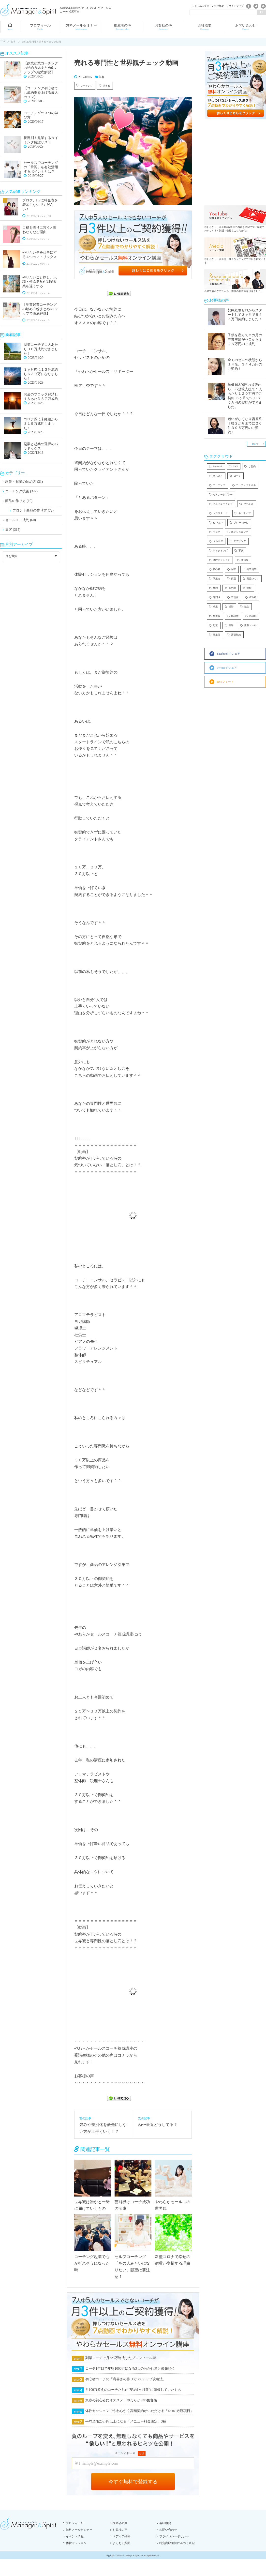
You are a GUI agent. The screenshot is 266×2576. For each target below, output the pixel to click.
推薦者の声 (122, 27)
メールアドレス (125, 2453)
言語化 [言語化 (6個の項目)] (252, 616)
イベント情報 (75, 2536)
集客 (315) (12, 529)
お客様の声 (163, 27)
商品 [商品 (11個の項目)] (233, 578)
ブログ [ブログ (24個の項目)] (216, 531)
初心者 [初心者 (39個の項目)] (216, 569)
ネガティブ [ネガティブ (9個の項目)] (244, 513)
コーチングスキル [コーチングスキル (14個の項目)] (246, 485)
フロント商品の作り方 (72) (33, 510)
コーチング (86, 85)
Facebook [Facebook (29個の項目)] (217, 466)
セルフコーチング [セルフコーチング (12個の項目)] (223, 503)
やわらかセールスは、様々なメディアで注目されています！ (235, 259)
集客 (13, 41)
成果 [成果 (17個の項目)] (215, 606)
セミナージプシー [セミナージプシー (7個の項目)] (223, 494)
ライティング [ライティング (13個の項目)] (220, 550)
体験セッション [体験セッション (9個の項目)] (221, 560)
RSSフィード (225, 681)
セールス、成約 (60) (20, 520)
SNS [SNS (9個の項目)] (235, 466)
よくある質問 (201, 5)
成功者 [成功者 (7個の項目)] (252, 597)
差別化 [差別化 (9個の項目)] (234, 597)
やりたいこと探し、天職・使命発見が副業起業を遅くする (39, 281)
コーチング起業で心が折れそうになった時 (92, 2263)
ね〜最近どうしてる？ (157, 2124)
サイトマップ (236, 5)
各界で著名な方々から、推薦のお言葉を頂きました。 (235, 289)
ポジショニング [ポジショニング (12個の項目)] (239, 531)
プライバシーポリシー (174, 2536)
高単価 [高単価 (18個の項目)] (216, 634)
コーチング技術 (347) (21, 491)
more (255, 443)
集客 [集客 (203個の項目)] (231, 625)
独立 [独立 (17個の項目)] (246, 606)
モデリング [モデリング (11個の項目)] (240, 541)
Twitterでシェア (227, 667)
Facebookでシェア (228, 653)
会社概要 (219, 5)
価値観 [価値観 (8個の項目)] (244, 560)
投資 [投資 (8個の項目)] (231, 606)
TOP (2, 41)
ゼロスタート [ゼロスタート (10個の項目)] (220, 513)
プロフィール (40, 27)
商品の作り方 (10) (18, 501)
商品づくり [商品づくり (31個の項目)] (253, 578)
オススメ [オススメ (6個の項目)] (218, 475)
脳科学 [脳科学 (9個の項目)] (234, 616)
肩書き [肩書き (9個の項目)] (216, 616)
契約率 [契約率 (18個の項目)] (232, 588)
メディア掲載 (121, 2536)
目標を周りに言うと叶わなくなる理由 (39, 230)
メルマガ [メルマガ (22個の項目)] (218, 541)
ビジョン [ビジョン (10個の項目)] (218, 522)
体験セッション (76, 2543)
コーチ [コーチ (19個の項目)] (237, 475)
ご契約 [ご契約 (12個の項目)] (252, 466)
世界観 (106, 85)
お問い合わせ (245, 27)
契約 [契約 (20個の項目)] (215, 588)
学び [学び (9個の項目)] (249, 588)
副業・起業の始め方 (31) (24, 482)
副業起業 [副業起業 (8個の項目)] (251, 569)
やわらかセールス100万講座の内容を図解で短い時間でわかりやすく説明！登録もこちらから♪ (235, 227)
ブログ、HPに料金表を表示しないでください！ (40, 204)
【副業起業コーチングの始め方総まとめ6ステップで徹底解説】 (40, 309)
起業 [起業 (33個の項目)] (215, 625)
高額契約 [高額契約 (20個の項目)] (236, 634)
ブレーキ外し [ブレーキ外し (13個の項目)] (241, 522)
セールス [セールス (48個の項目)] (248, 503)
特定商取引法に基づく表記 (177, 2543)
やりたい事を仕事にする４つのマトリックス (39, 255)
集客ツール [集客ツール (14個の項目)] (250, 625)
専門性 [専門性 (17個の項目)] (216, 597)
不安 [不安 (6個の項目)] (240, 550)
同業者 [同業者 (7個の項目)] (216, 578)
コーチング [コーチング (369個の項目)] (219, 485)
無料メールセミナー (81, 27)
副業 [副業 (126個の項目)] (233, 569)
